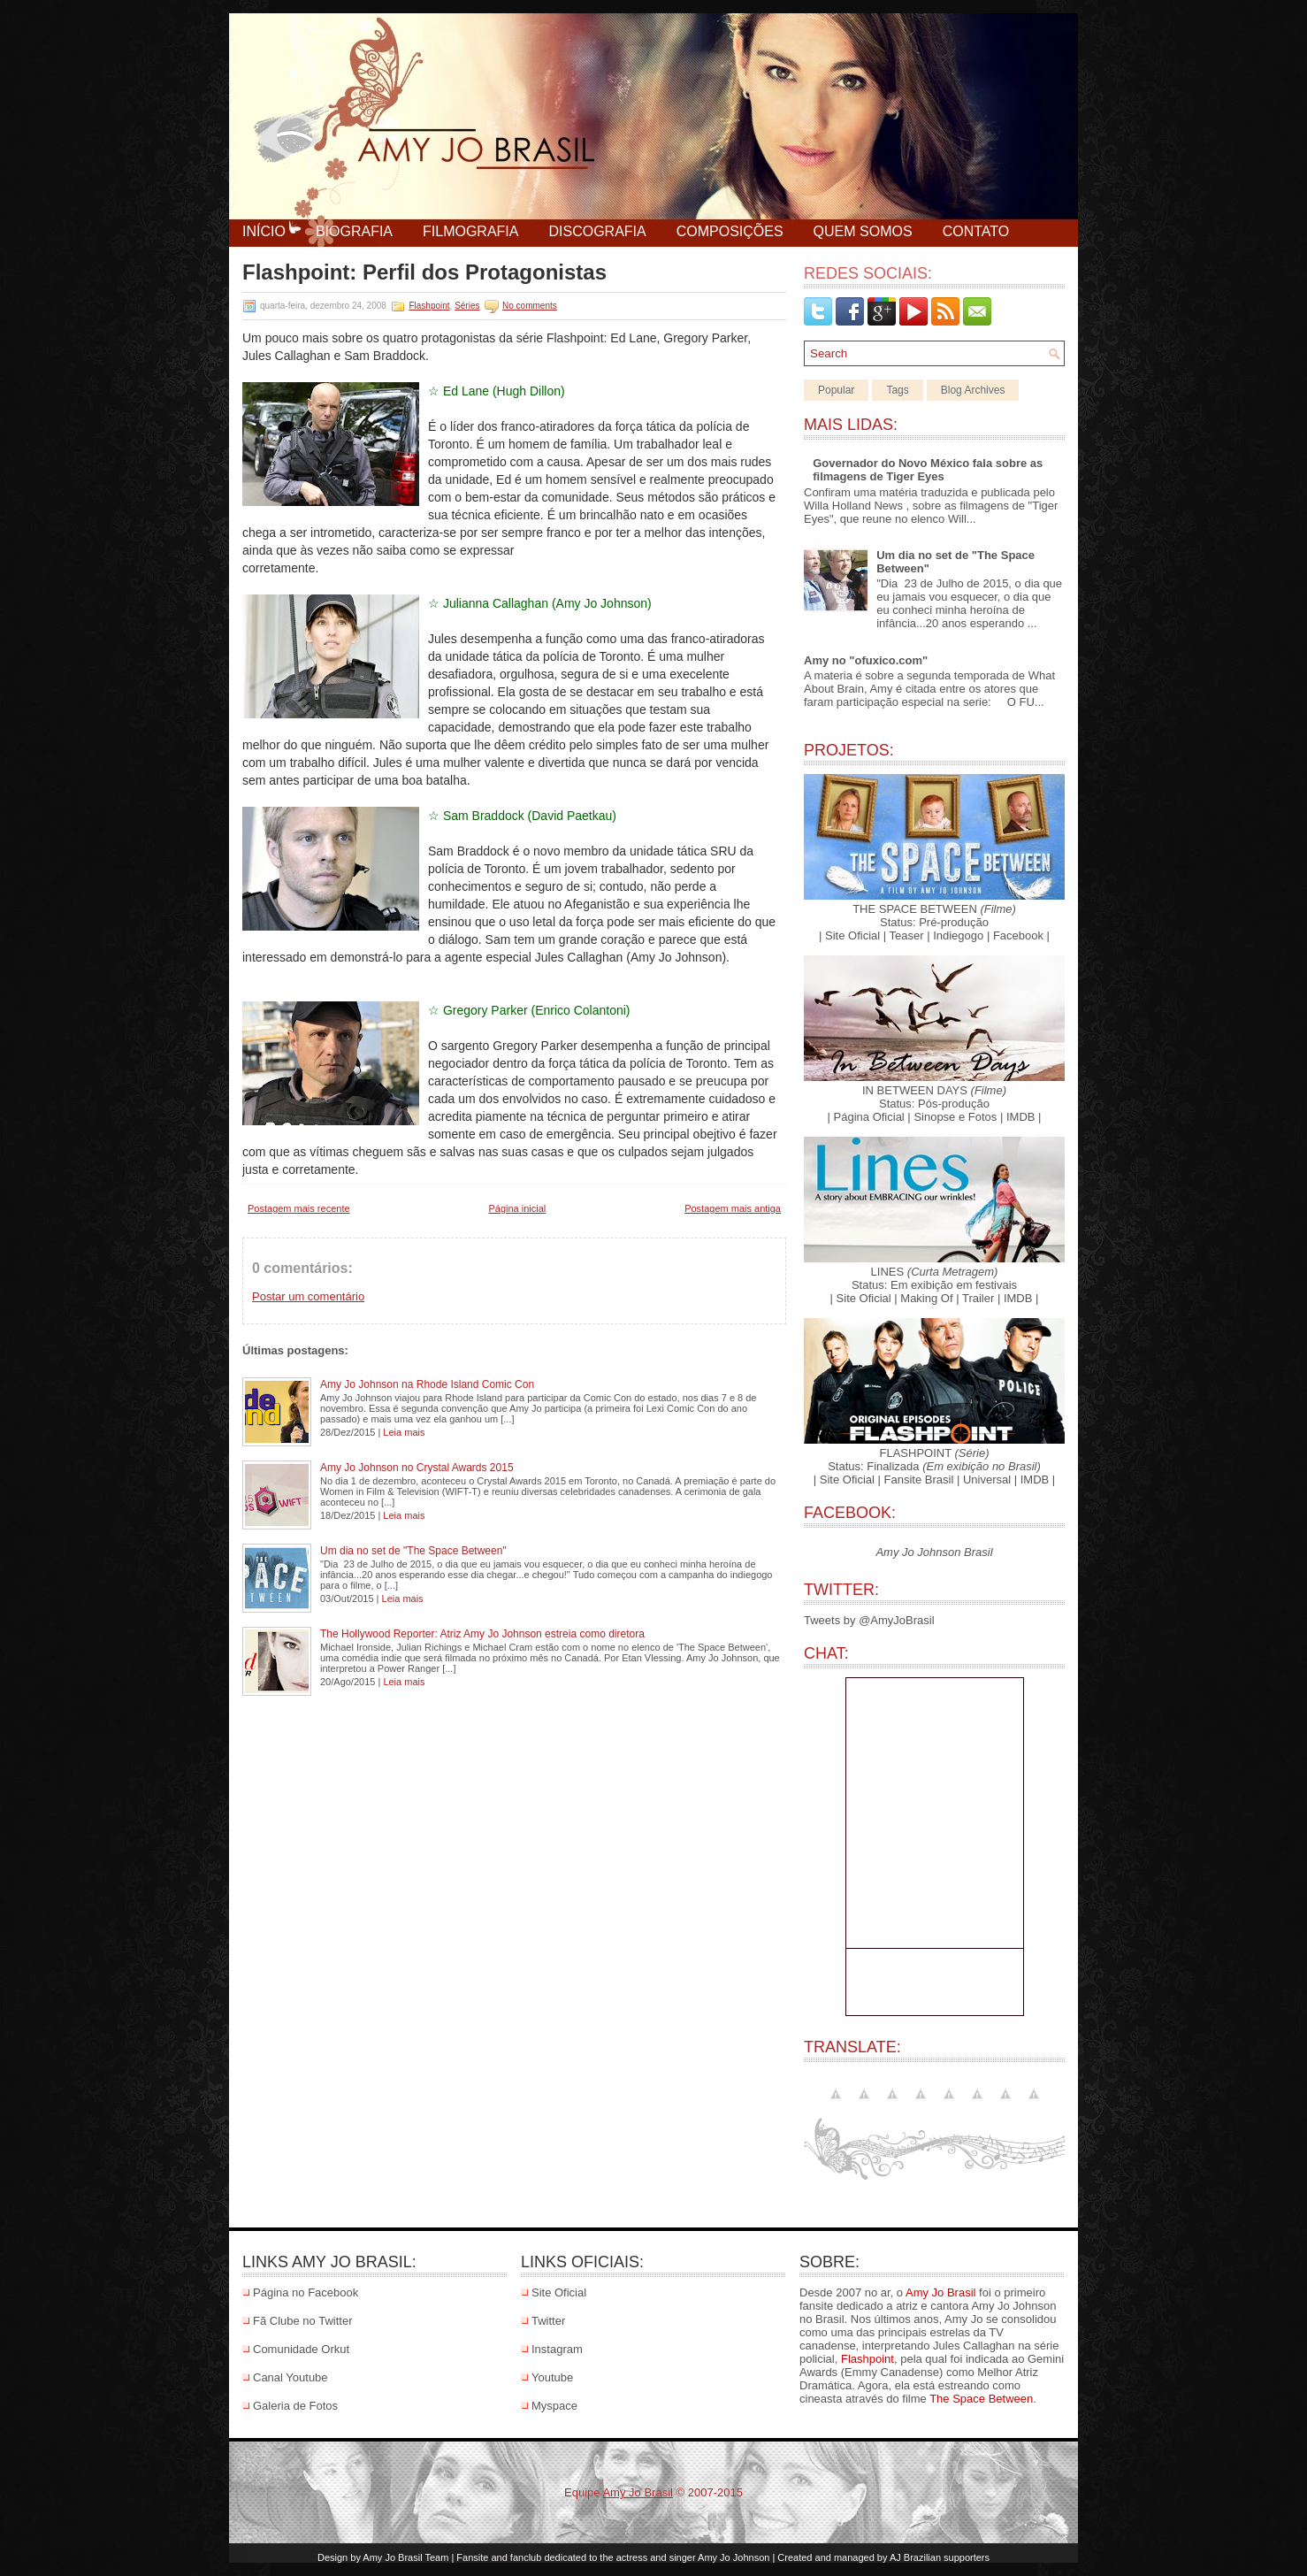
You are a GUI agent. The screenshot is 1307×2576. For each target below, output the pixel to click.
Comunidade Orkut (301, 2349)
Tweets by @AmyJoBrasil (869, 1620)
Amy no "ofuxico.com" (866, 660)
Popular (836, 390)
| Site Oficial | (852, 935)
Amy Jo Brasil (940, 2292)
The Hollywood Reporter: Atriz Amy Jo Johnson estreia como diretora (482, 1634)
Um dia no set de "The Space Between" (413, 1551)
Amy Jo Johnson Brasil (933, 1552)
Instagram (557, 2349)
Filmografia (470, 231)
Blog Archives (973, 390)
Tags (897, 390)
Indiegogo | (961, 935)
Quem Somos (863, 231)
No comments (529, 305)
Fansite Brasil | (922, 1479)
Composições (729, 231)
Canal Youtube (290, 2377)
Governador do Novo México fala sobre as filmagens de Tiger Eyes (928, 469)
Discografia (597, 231)
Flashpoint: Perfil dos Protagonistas (424, 272)
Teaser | (910, 935)
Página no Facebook (305, 2292)
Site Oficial (558, 2292)
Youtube (552, 2377)
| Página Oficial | (869, 1116)
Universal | (990, 1479)
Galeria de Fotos (295, 2405)
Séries (467, 305)
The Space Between (981, 2398)
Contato (976, 231)
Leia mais (403, 1432)
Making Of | (929, 1298)
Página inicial (517, 1208)
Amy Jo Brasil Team (405, 2557)
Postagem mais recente (299, 1208)
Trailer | (981, 1298)
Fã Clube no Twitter (302, 2320)
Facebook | (1021, 935)
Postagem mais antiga (732, 1208)
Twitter (548, 2320)
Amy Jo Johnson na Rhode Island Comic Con (427, 1384)
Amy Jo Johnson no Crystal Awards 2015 (417, 1467)
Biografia (354, 231)
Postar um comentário (308, 1296)
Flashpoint (429, 305)
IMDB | (1024, 1116)
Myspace (554, 2405)
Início (264, 231)
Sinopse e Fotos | (958, 1116)
